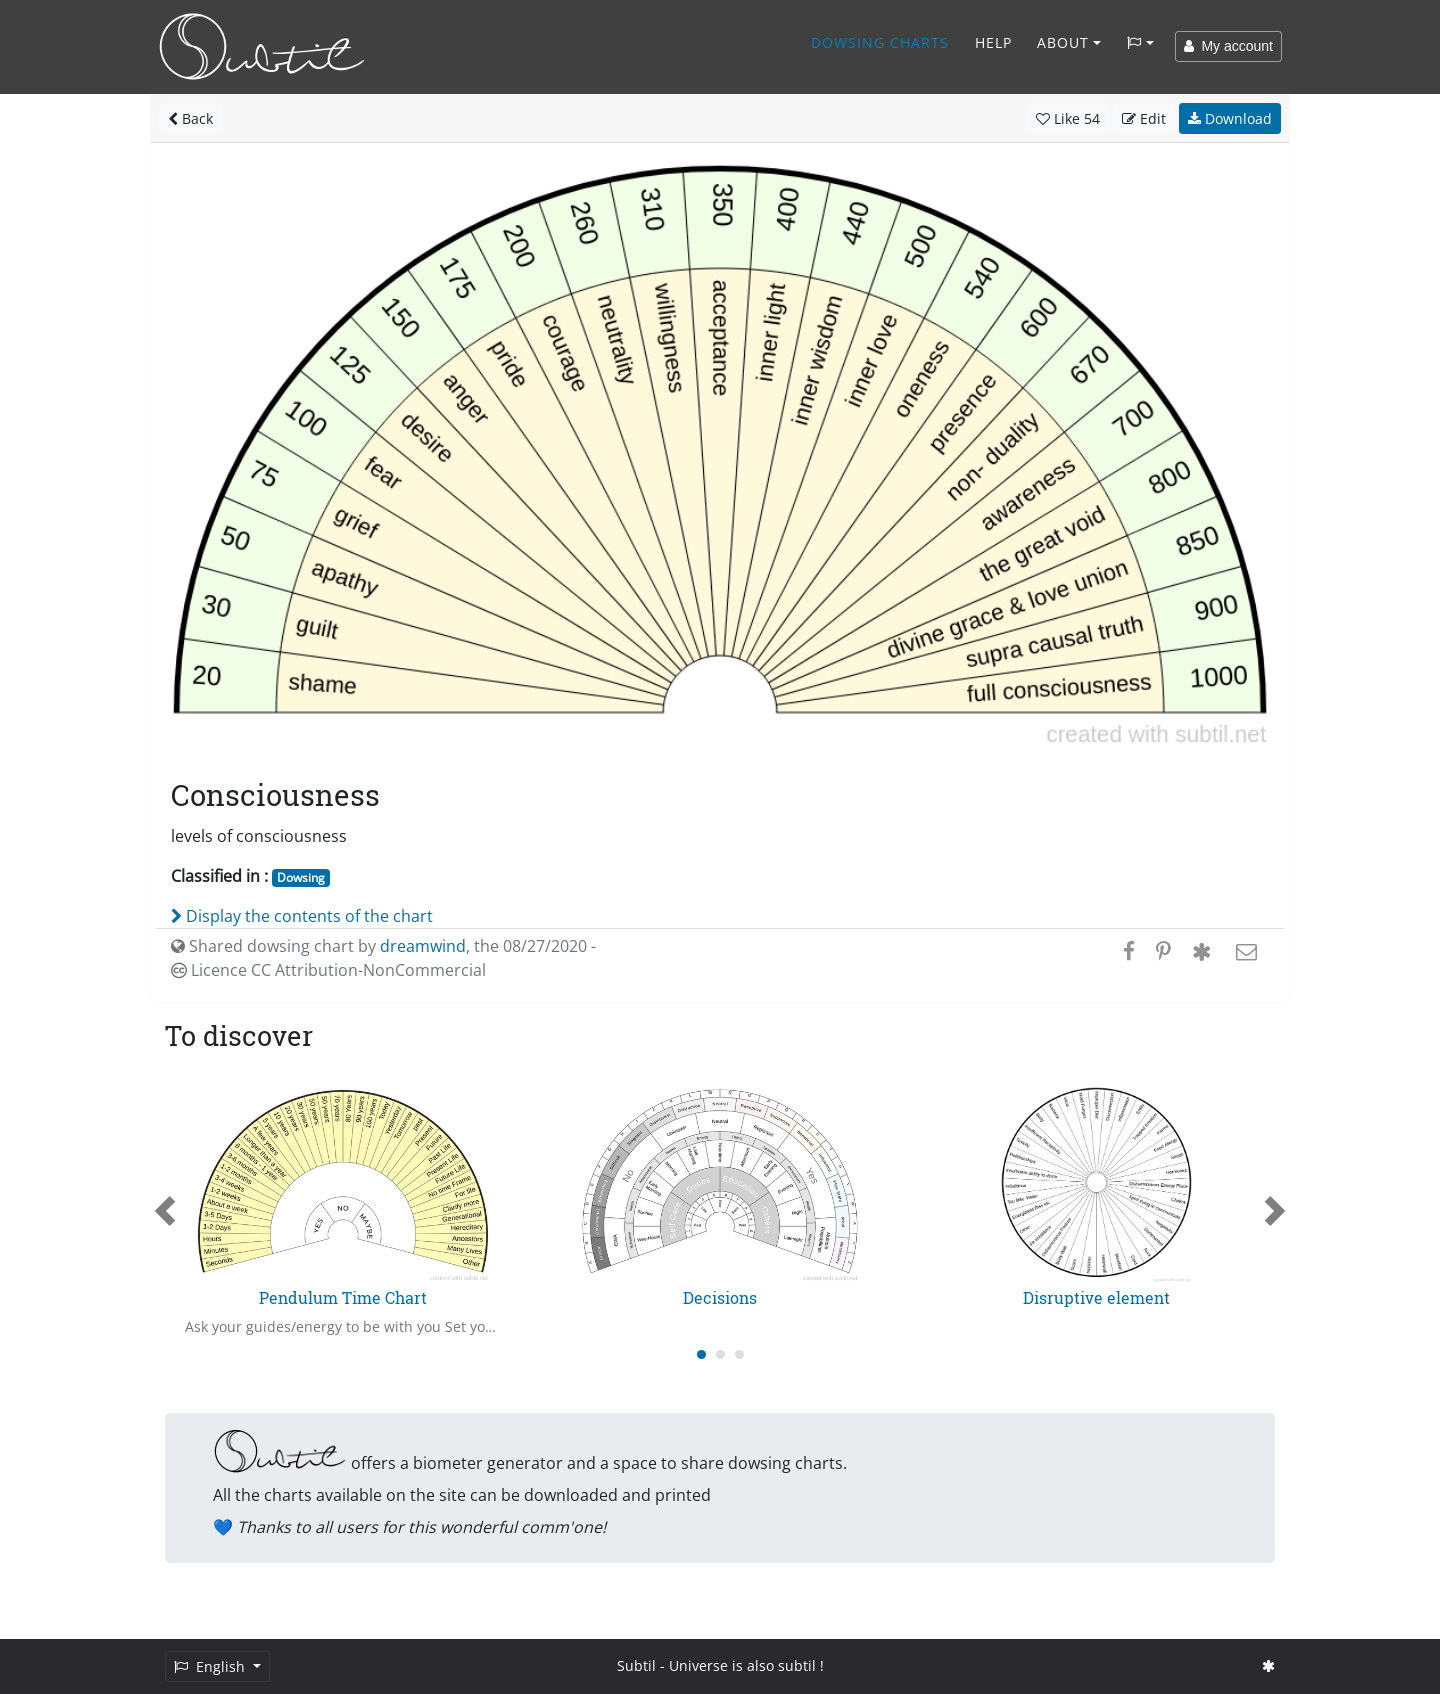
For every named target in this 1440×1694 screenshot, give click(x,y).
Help (993, 42)
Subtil (636, 1665)
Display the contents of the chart (302, 916)
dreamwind (423, 946)
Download (1230, 118)
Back (190, 118)
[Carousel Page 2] (720, 1354)
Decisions (720, 1297)
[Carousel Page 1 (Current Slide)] (701, 1354)
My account (1228, 46)
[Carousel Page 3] (739, 1354)
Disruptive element (1096, 1297)
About (1063, 42)
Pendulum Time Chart (343, 1297)
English (211, 1666)
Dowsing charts (880, 42)
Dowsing (301, 877)
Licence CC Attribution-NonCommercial (328, 970)
